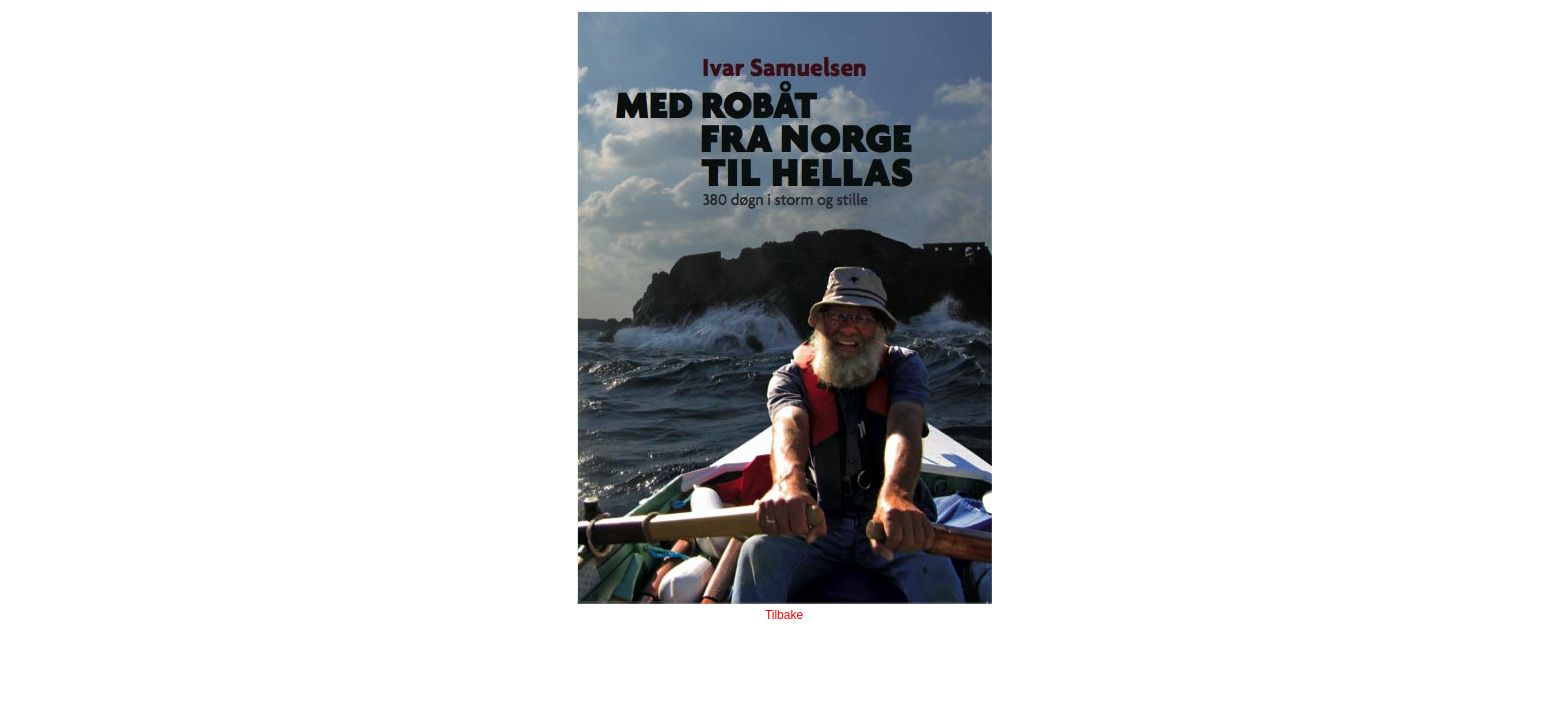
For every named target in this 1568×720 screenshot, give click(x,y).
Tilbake (784, 615)
